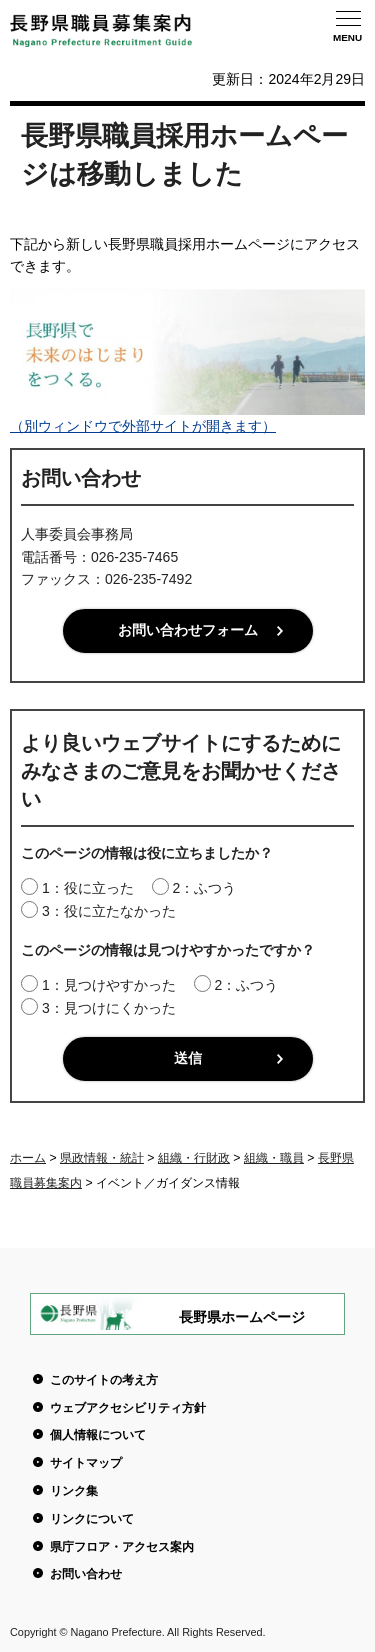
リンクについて (92, 1519)
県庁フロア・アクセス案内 (122, 1547)
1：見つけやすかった (109, 985)
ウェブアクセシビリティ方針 (128, 1408)
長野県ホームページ (242, 1317)
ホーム (28, 1158)
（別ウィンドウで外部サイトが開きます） (187, 418)
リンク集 (74, 1491)
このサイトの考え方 (104, 1380)
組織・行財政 (194, 1158)
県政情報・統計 (102, 1158)
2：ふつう (204, 888)
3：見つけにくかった (109, 1008)
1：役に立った (88, 888)
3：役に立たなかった (109, 911)
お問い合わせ (86, 1574)
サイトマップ (86, 1463)
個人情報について (98, 1435)
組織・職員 (274, 1158)
